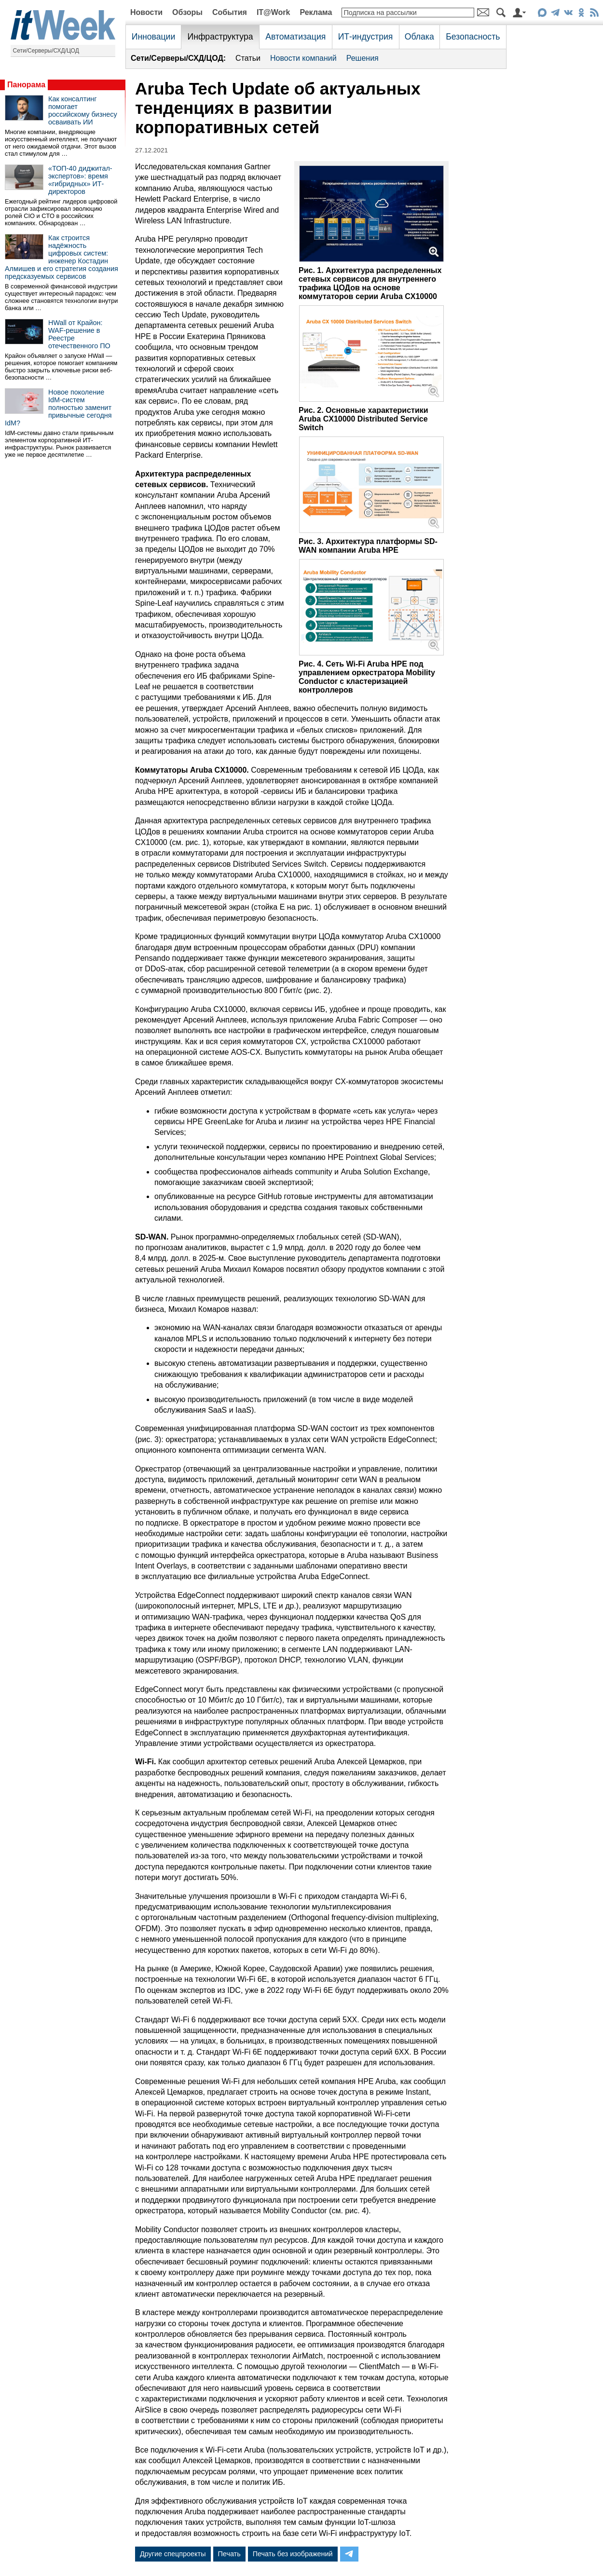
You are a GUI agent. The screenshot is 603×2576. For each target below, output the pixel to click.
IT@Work (273, 12)
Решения (362, 58)
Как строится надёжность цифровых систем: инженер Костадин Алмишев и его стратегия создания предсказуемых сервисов (61, 257)
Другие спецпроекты (173, 2554)
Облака (419, 36)
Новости (146, 12)
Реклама (316, 12)
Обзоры (187, 12)
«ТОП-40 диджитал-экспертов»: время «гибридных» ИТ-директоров (80, 179)
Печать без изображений (293, 2554)
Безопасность (473, 36)
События (229, 12)
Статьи (247, 58)
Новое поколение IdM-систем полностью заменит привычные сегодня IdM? (58, 407)
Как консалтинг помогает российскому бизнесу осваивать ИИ (82, 110)
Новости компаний (303, 58)
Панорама (26, 85)
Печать (229, 2554)
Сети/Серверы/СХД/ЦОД (46, 50)
